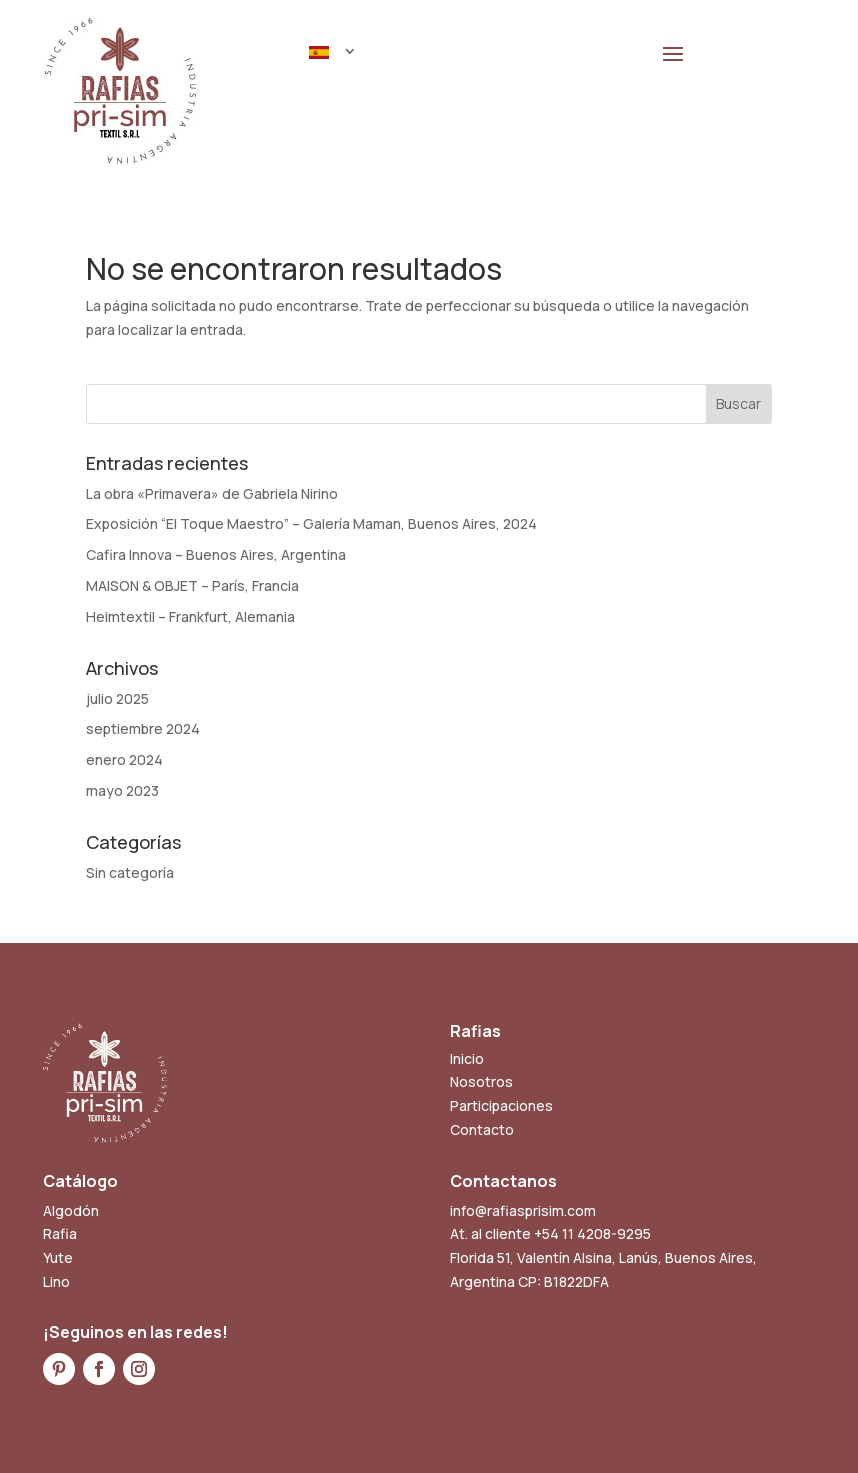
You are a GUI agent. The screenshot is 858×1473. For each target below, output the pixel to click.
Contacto (482, 1129)
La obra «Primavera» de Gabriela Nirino (212, 493)
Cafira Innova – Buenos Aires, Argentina (216, 554)
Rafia (60, 1233)
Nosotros (481, 1081)
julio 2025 (117, 698)
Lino (56, 1281)
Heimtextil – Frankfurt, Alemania (190, 616)
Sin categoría (130, 872)
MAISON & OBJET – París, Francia (192, 585)
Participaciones (501, 1105)
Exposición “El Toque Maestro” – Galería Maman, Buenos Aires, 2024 (311, 523)
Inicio (467, 1058)
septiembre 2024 (143, 728)
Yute (58, 1257)
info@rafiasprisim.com (523, 1210)
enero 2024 (124, 759)
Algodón (71, 1210)
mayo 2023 (122, 790)
